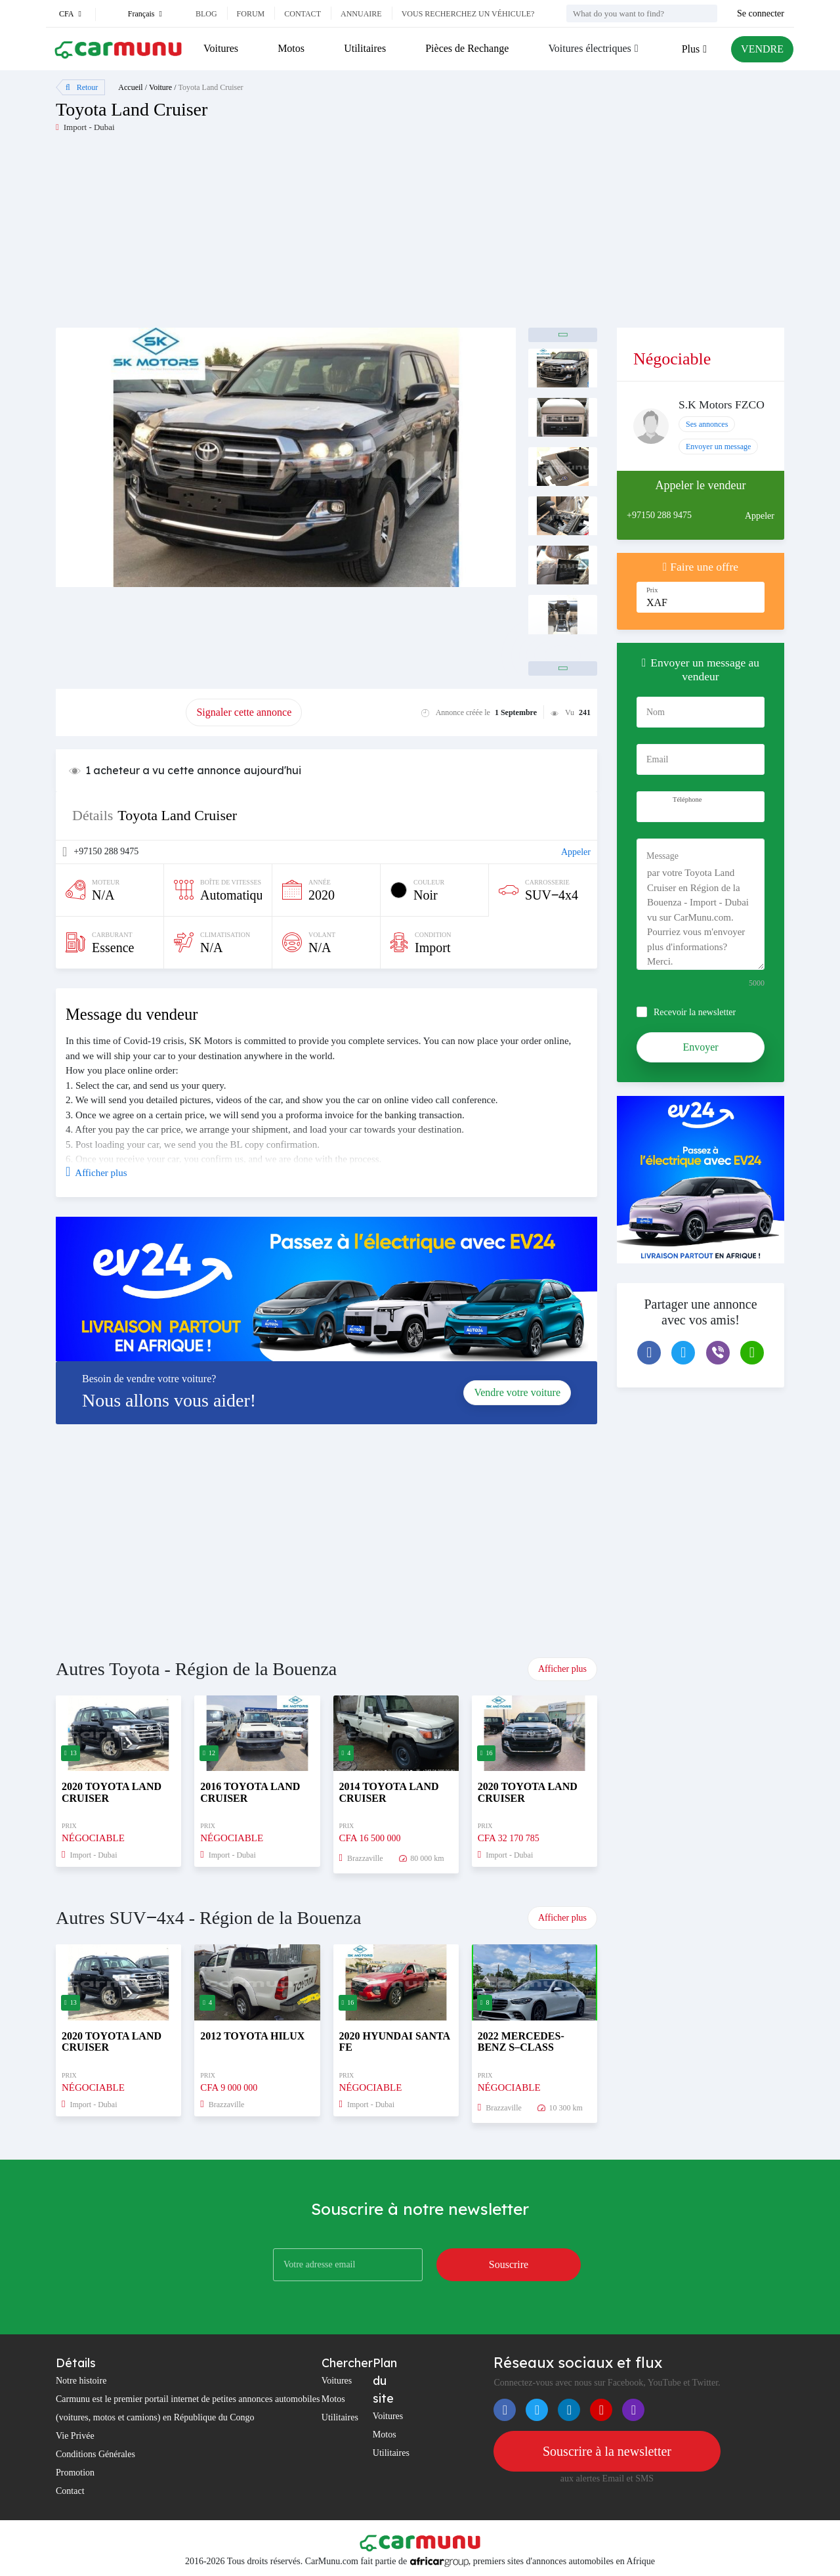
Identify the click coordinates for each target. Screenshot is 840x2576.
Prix (652, 590)
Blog (206, 13)
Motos (291, 48)
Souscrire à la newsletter (607, 2451)
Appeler (576, 852)
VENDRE (762, 49)
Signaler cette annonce (243, 712)
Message (662, 856)
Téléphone (687, 799)
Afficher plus (562, 1669)
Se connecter (760, 13)
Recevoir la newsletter (695, 1012)
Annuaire (361, 13)
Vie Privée (75, 2436)
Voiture (160, 87)
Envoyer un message (718, 446)
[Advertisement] (238, 236)
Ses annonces (707, 424)
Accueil (130, 87)
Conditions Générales (95, 2454)
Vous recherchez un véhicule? (468, 13)
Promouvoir (121, 712)
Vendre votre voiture (517, 1392)
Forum (251, 13)
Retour (82, 87)
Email (657, 759)
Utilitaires (365, 48)
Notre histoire (81, 2381)
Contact (302, 13)
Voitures (220, 48)
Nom (655, 712)
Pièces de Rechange (467, 48)
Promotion (75, 2473)
